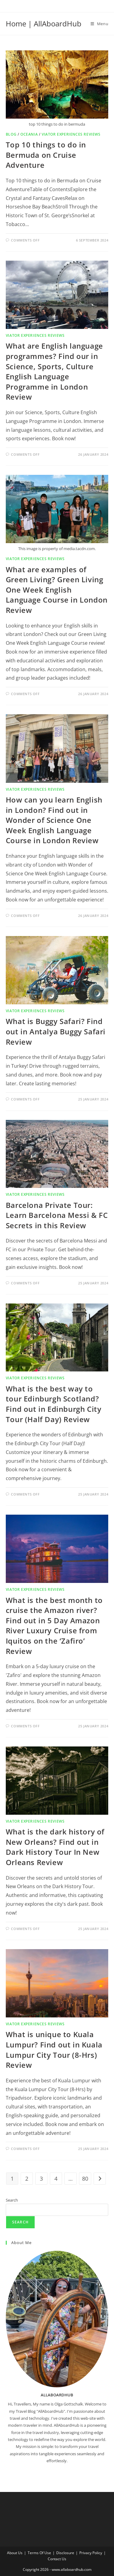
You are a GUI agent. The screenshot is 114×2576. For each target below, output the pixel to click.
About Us (14, 2552)
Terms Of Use (39, 2552)
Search (12, 2200)
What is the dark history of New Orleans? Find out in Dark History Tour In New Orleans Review (55, 1847)
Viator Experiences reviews (71, 134)
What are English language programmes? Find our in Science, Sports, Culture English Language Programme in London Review (54, 371)
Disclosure (65, 2552)
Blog (11, 134)
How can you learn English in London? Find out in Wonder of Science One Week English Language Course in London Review (54, 820)
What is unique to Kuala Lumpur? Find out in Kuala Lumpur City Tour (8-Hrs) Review (54, 2049)
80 (85, 2178)
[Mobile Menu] (100, 23)
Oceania (29, 134)
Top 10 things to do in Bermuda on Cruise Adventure (46, 155)
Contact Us (57, 2558)
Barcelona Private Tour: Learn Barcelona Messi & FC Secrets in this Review (57, 1215)
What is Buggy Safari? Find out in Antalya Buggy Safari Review (55, 1031)
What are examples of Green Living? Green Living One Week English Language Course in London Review (57, 589)
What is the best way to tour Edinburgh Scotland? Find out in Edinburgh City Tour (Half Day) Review (54, 1404)
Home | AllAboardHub (43, 24)
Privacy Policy (90, 2552)
